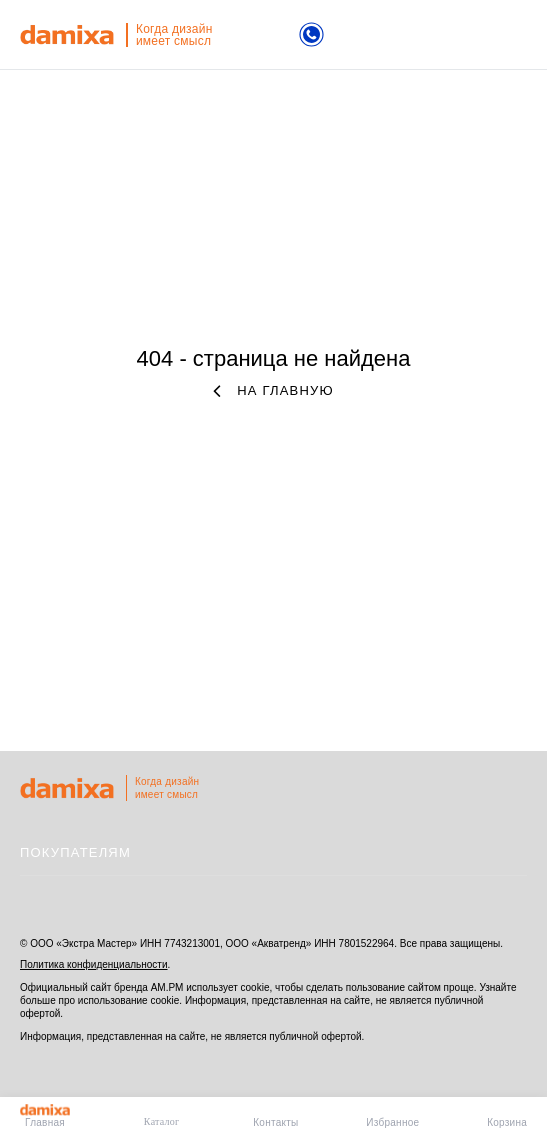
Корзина (507, 1122)
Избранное (392, 1122)
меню (515, 35)
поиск (449, 35)
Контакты (275, 1122)
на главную (273, 390)
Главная (45, 1116)
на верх (507, 789)
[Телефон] (311, 36)
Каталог (162, 1121)
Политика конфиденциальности (94, 964)
